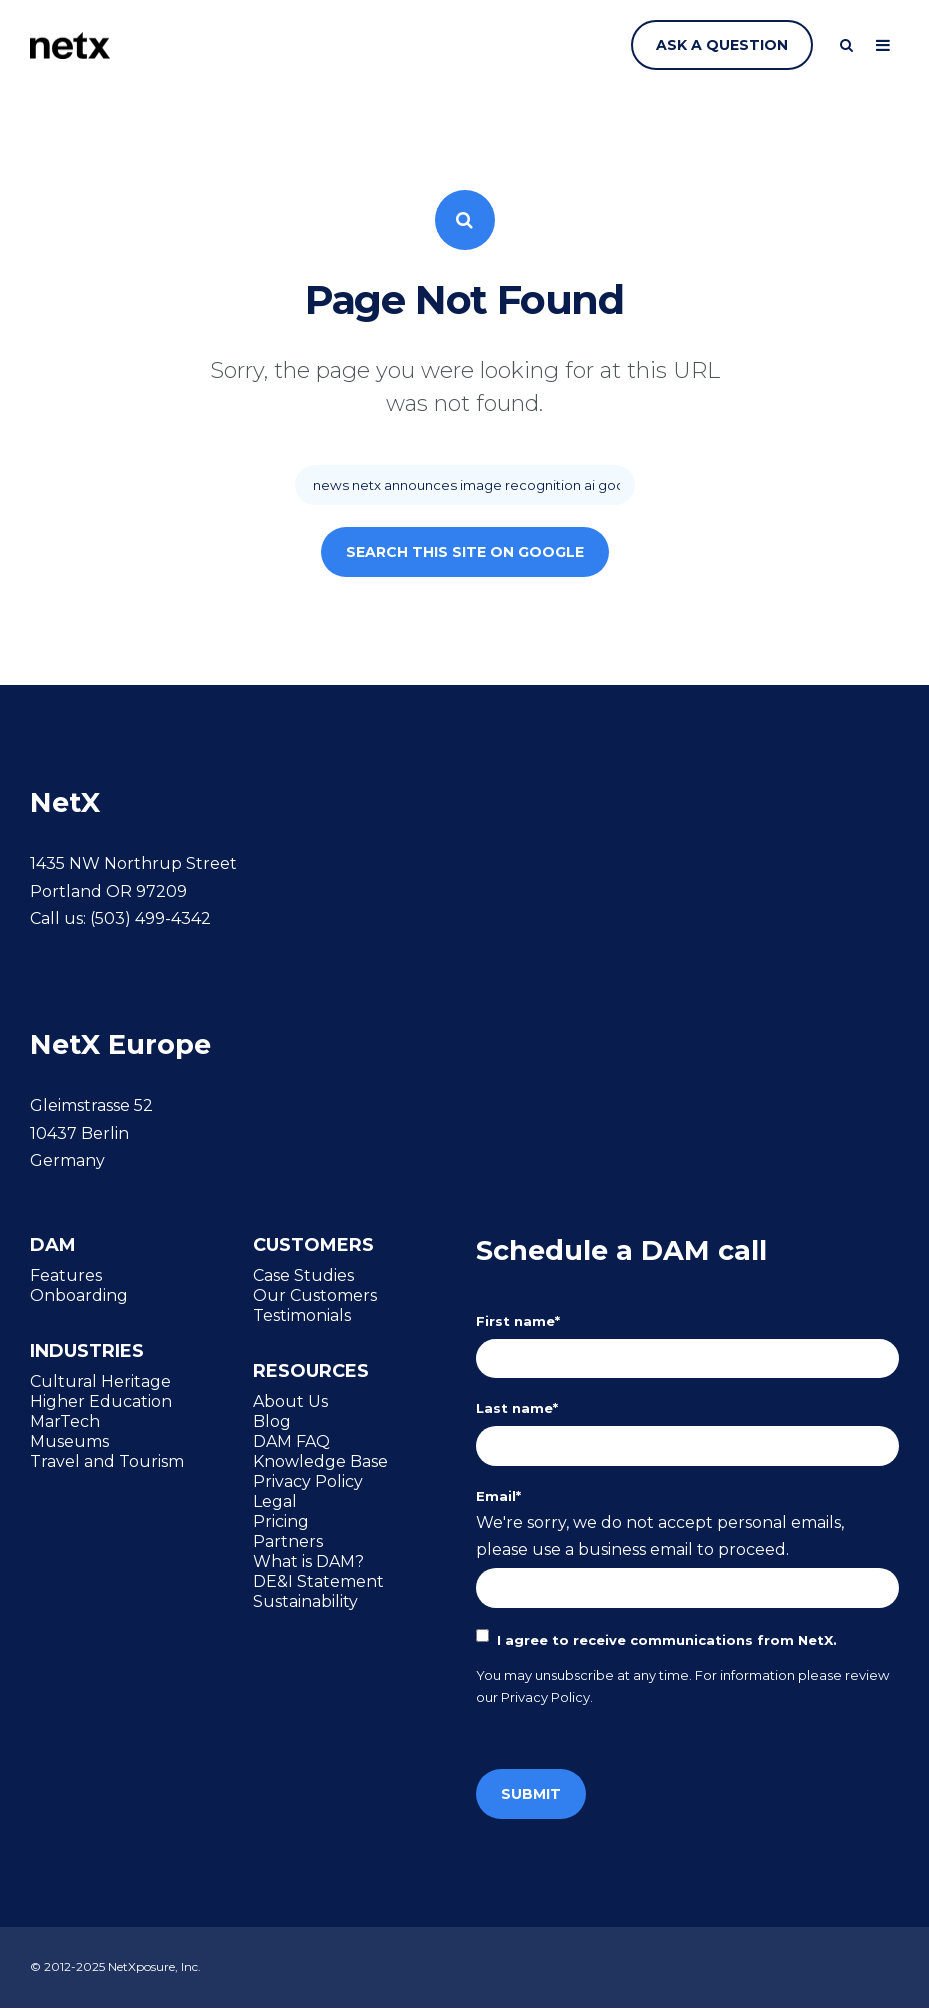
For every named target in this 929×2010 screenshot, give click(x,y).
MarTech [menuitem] (65, 1422)
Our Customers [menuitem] (315, 1295)
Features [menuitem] (66, 1275)
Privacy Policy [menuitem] (308, 1482)
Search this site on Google (465, 552)
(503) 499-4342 (150, 918)
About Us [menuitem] (290, 1402)
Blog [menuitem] (272, 1422)
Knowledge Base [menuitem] (320, 1462)
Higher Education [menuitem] (101, 1402)
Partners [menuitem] (288, 1542)
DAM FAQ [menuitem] (291, 1442)
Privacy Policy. (547, 1699)
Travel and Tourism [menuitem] (107, 1462)
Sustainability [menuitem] (305, 1602)
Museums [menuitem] (69, 1442)
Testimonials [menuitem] (302, 1315)
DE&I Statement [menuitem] (318, 1582)
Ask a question (722, 45)
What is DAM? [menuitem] (308, 1562)
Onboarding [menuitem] (79, 1295)
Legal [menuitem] (275, 1502)
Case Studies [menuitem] (303, 1275)
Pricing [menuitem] (281, 1522)
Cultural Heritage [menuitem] (100, 1382)
